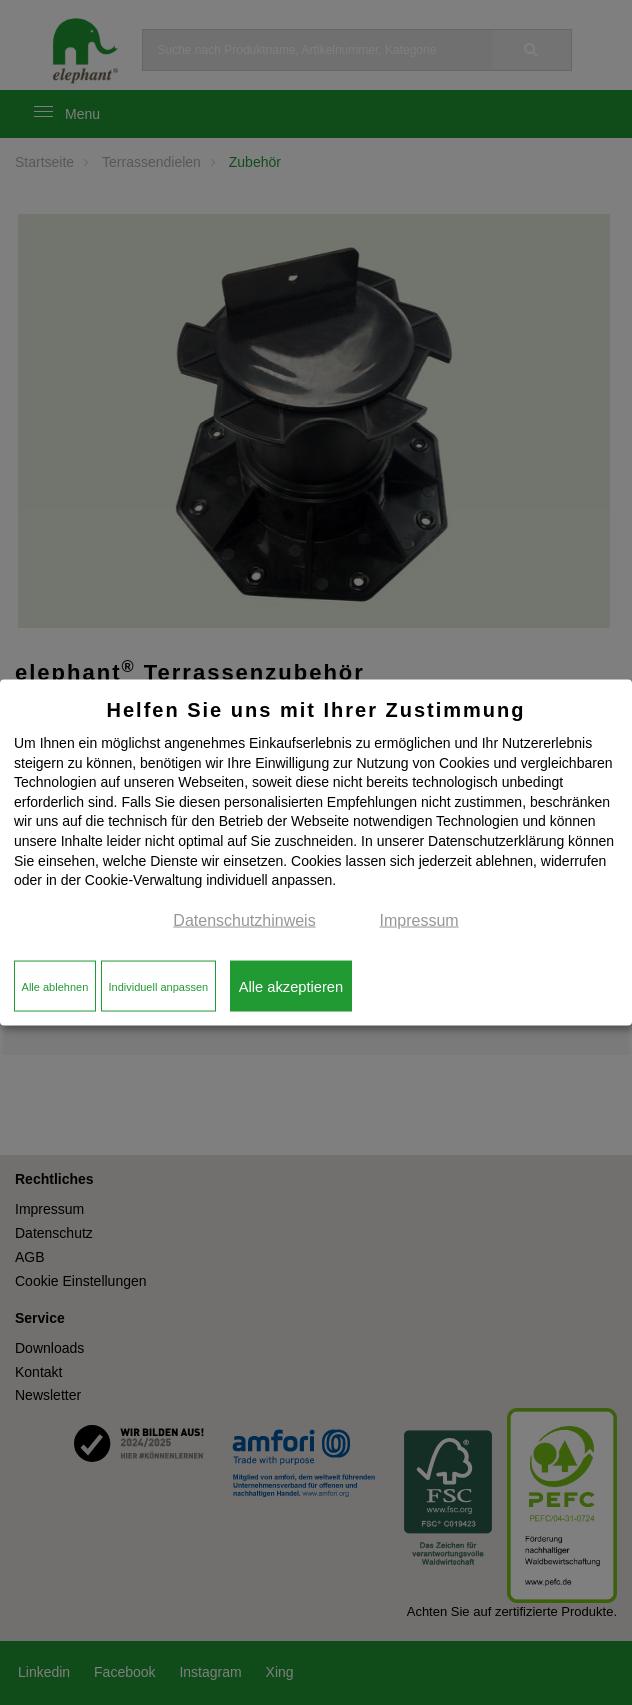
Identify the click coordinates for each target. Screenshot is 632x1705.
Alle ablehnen (55, 986)
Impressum (419, 919)
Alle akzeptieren (291, 986)
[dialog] (316, 852)
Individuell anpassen (158, 986)
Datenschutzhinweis (244, 919)
